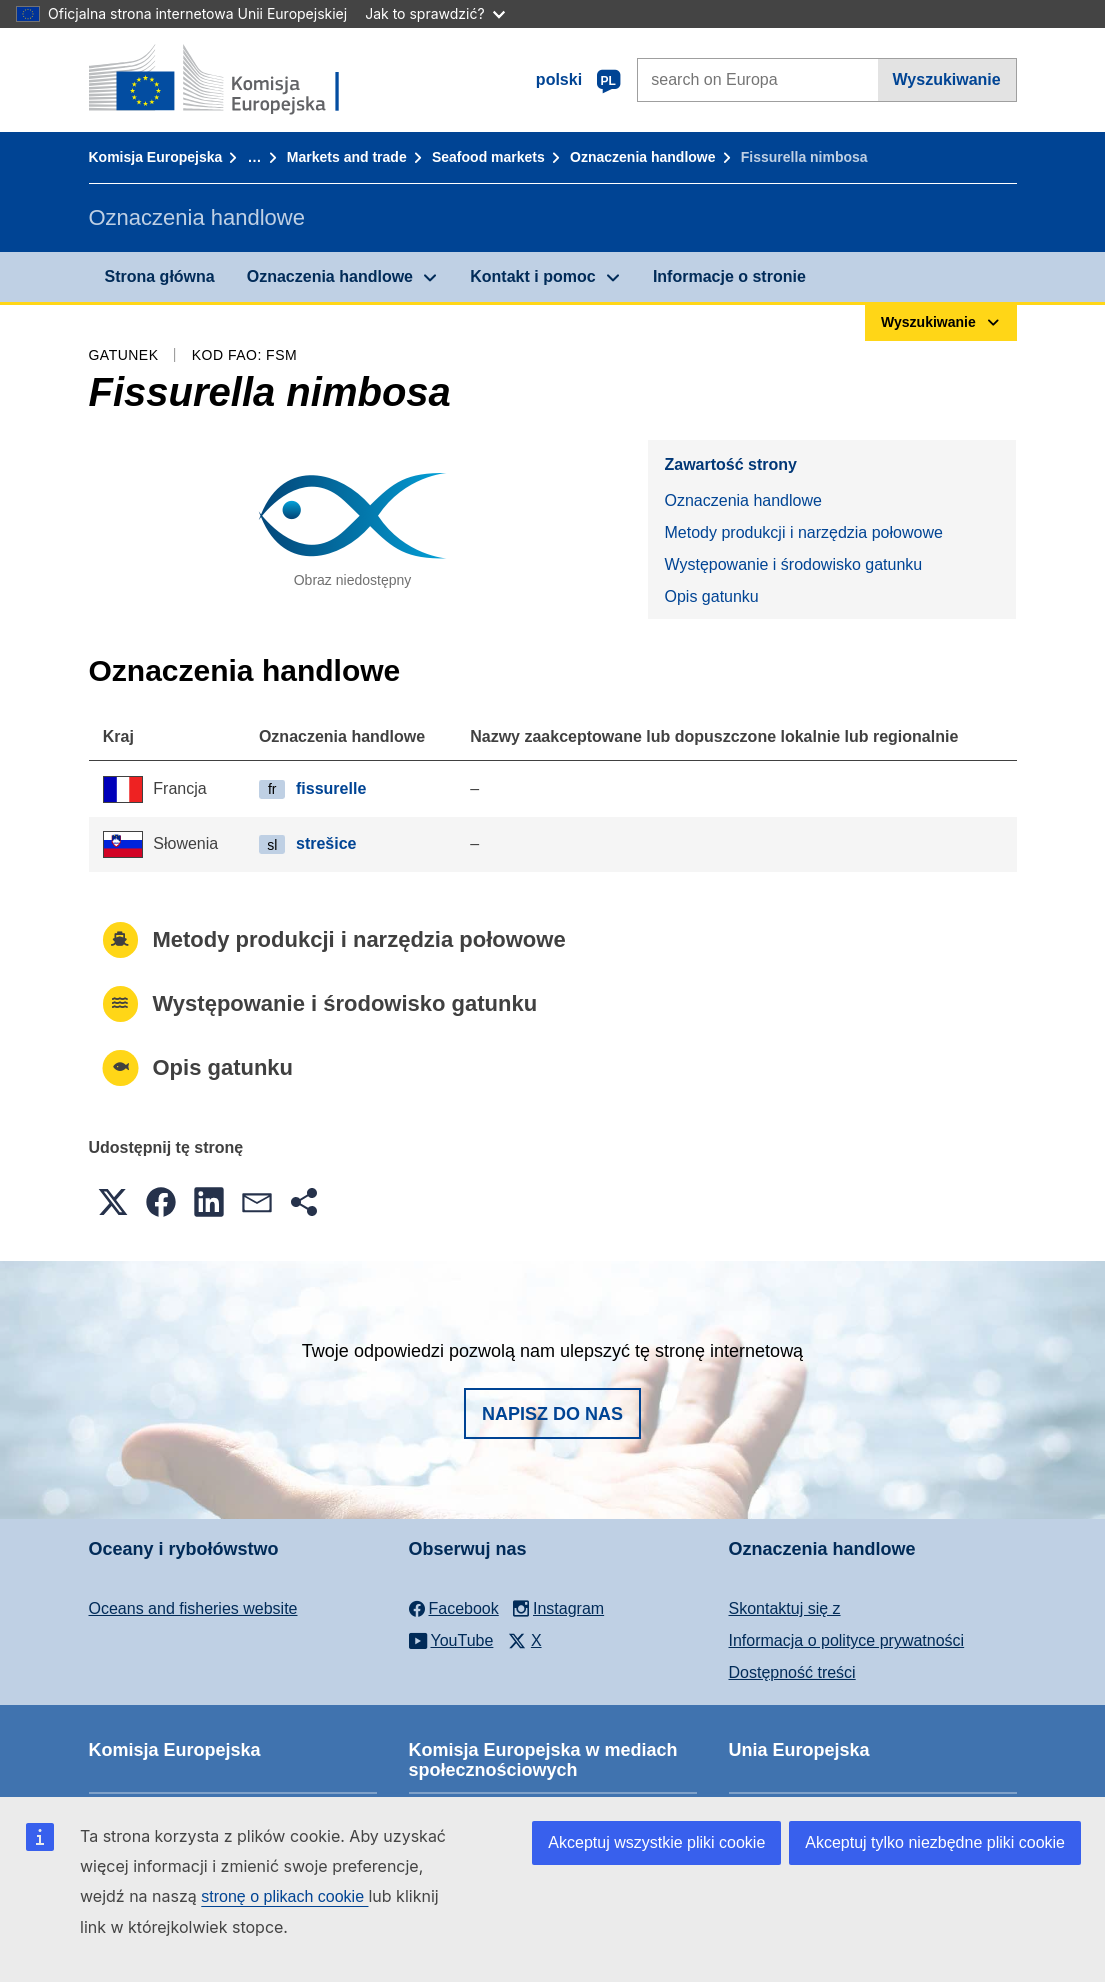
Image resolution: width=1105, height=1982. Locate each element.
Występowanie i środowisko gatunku (793, 564)
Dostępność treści (792, 1672)
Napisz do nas (552, 1414)
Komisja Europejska (156, 157)
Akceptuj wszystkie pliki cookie (656, 1842)
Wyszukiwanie (947, 79)
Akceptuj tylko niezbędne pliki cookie (935, 1842)
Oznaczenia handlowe (642, 157)
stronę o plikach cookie (284, 1896)
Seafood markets (488, 157)
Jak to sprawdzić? (434, 13)
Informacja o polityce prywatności (847, 1640)
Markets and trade (347, 157)
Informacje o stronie (729, 276)
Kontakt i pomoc (532, 276)
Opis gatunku (711, 596)
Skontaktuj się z (785, 1608)
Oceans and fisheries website (193, 1608)
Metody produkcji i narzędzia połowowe (803, 532)
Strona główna (160, 276)
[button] (113, 1202)
